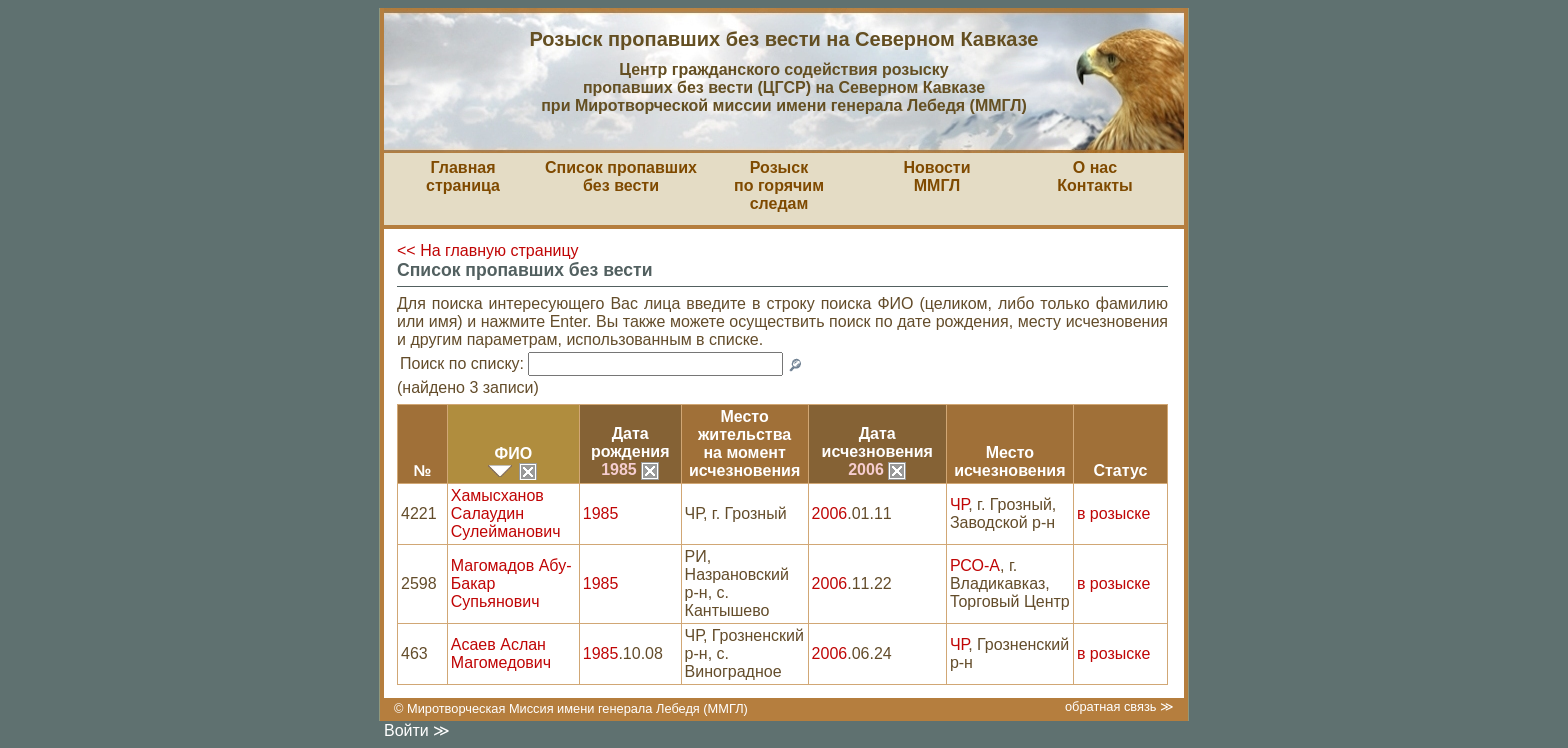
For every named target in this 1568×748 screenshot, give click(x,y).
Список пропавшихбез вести (621, 176)
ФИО (513, 453)
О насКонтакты (1094, 176)
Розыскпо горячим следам (779, 185)
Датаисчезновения (877, 442)
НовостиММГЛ (936, 176)
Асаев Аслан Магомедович (501, 653)
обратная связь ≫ (1119, 706)
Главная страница (463, 176)
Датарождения (630, 442)
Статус (1120, 470)
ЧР (959, 504)
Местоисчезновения (1009, 461)
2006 (877, 469)
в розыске (1113, 513)
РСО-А (975, 565)
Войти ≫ (417, 730)
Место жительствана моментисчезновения (744, 443)
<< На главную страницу (488, 250)
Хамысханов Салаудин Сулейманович (506, 513)
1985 (630, 469)
